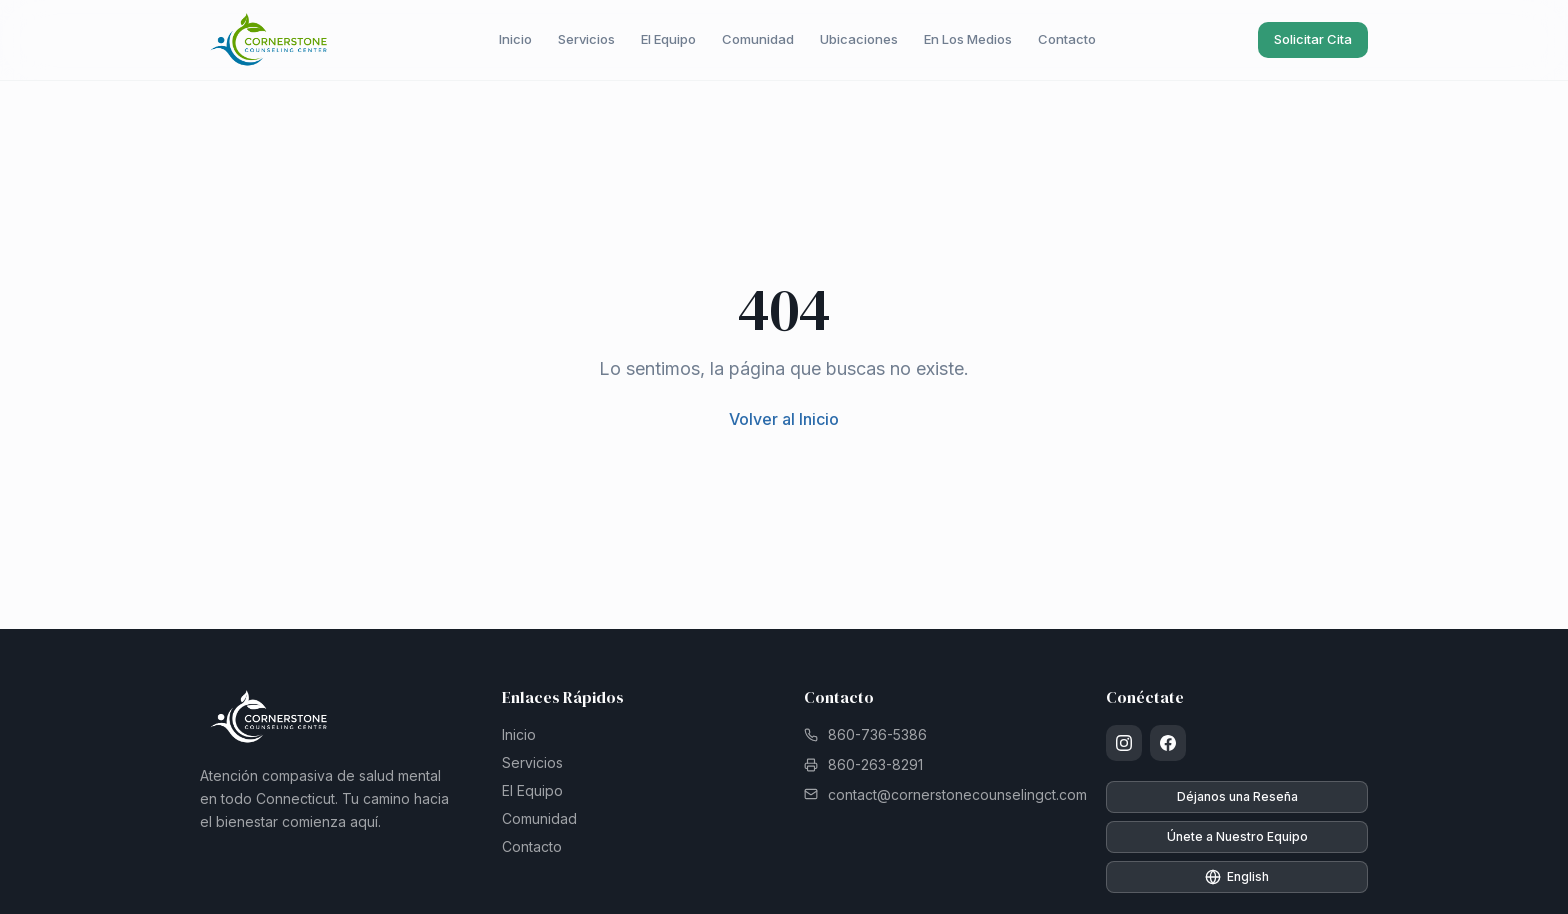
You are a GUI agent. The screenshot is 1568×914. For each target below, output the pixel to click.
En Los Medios (968, 39)
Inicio (515, 39)
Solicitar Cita (1313, 39)
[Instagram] (1124, 743)
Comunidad (758, 39)
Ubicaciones (859, 39)
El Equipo (668, 39)
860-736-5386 (865, 734)
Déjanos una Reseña (1237, 796)
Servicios (586, 39)
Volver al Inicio (784, 419)
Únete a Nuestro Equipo (1237, 836)
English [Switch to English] (1237, 877)
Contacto (1067, 39)
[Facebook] (1168, 743)
